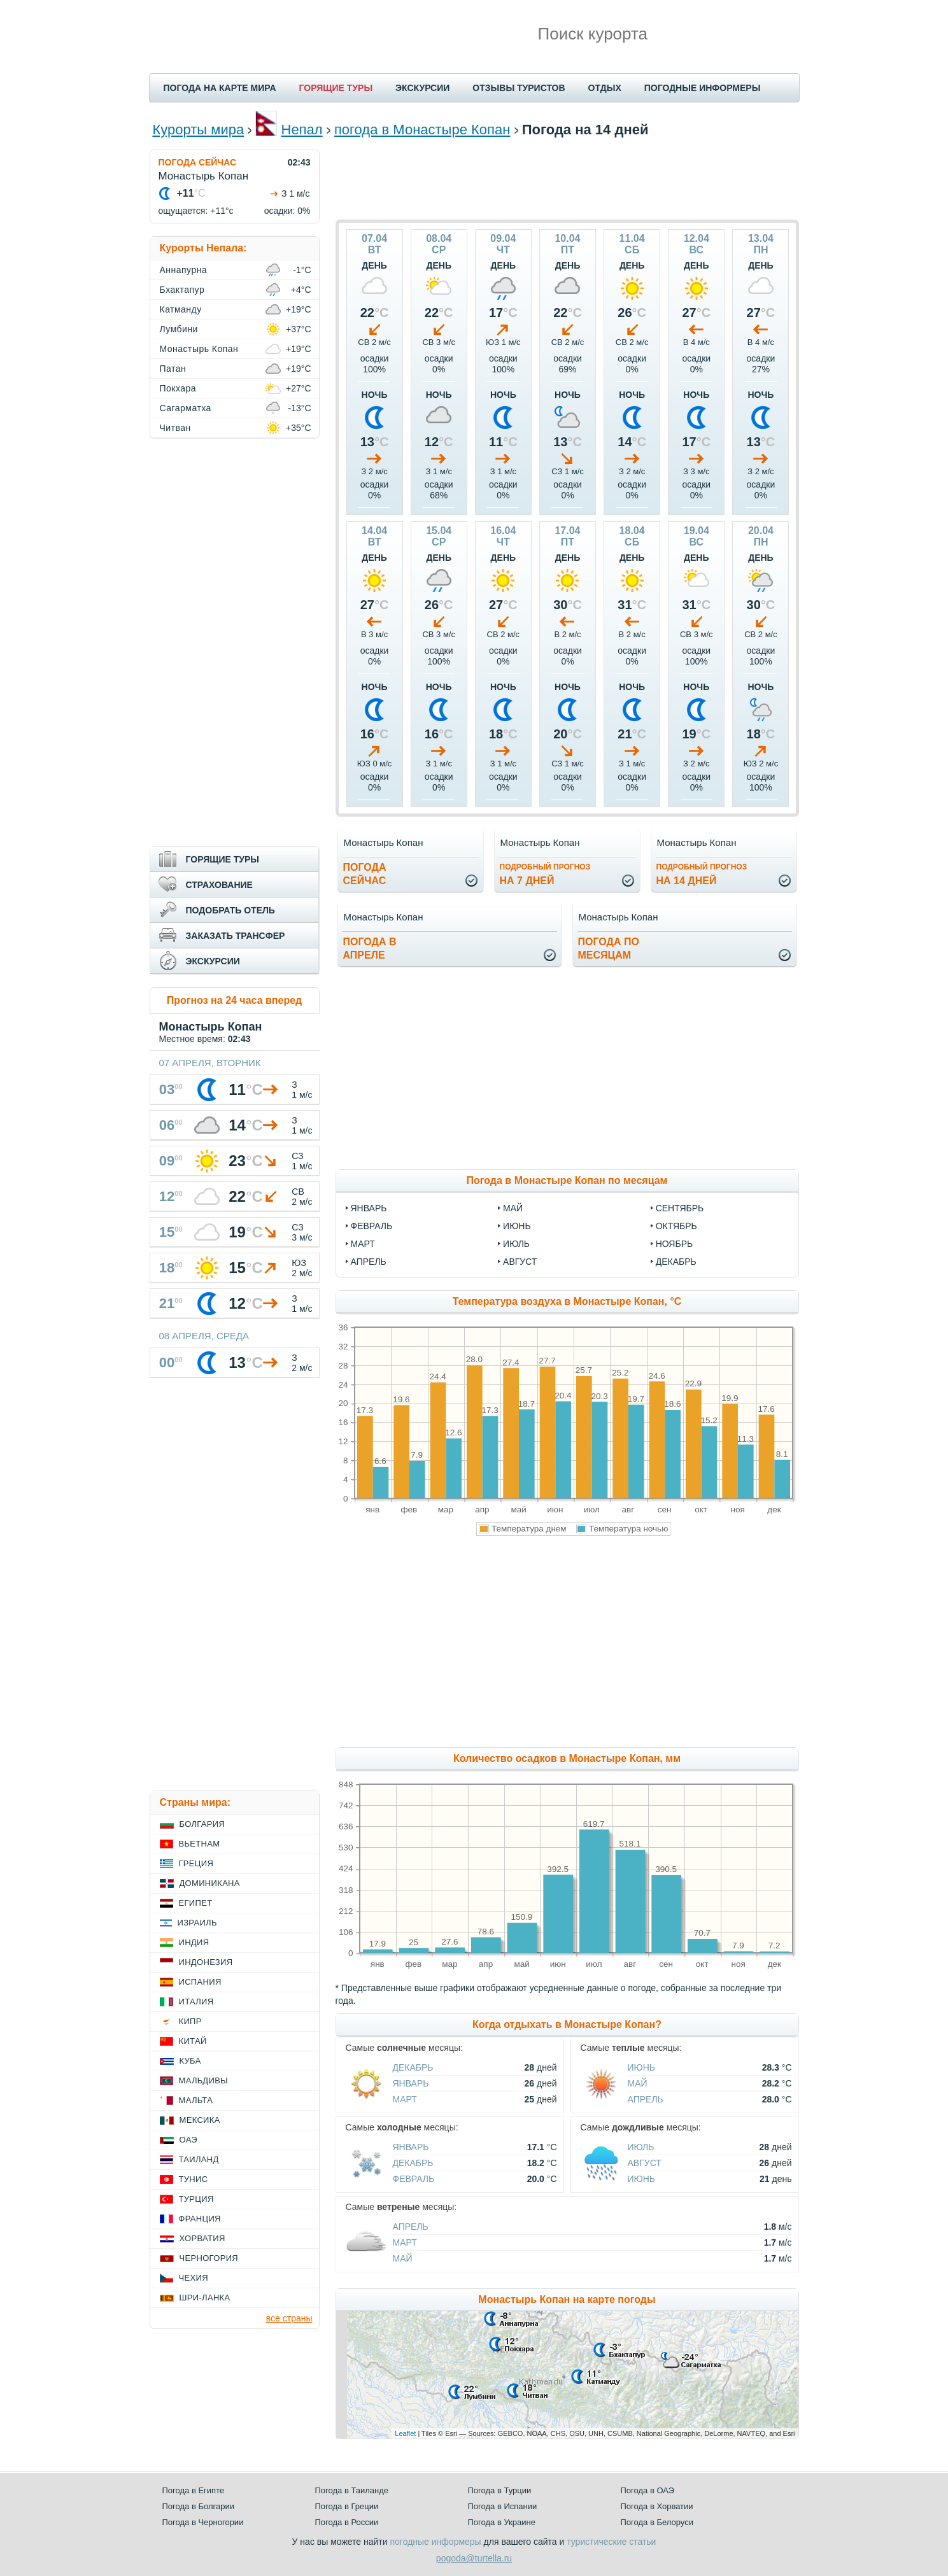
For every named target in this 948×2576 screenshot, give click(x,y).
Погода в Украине (501, 2522)
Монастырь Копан (199, 349)
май (513, 1208)
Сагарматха (185, 408)
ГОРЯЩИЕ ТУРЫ (336, 88)
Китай (193, 2041)
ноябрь (674, 1244)
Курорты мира (198, 129)
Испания (200, 1982)
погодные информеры (435, 2542)
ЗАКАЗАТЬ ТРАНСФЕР (235, 936)
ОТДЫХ (604, 88)
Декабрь (413, 2067)
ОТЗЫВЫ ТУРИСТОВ (518, 88)
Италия (196, 2001)
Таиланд (199, 2159)
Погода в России (347, 2522)
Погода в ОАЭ (647, 2490)
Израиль (197, 1922)
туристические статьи (611, 2542)
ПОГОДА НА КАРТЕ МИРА (220, 88)
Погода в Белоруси (657, 2522)
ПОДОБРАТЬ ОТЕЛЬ (230, 910)
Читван (175, 428)
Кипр (190, 2021)
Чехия (193, 2278)
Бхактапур (182, 290)
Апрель (645, 2099)
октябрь (676, 1226)
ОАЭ (189, 2139)
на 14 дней (701, 874)
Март (405, 2099)
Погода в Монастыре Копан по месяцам (567, 1180)
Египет (196, 1903)
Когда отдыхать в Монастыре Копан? (566, 2024)
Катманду (181, 309)
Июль (641, 2147)
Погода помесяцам (608, 948)
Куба (190, 2061)
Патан (173, 368)
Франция (200, 2218)
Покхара (178, 388)
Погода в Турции (500, 2490)
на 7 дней (545, 874)
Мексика (200, 2120)
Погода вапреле (370, 948)
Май (637, 2083)
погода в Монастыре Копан (422, 129)
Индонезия (206, 1962)
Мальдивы (203, 2080)
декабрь (676, 1261)
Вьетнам (199, 1843)
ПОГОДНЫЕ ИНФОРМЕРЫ (702, 88)
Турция (196, 2199)
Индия (194, 1942)
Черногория (209, 2258)
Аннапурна (184, 270)
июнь (517, 1226)
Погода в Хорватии (657, 2506)
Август (644, 2163)
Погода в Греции (347, 2506)
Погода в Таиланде (352, 2490)
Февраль (414, 2179)
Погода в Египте (193, 2490)
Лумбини (179, 329)
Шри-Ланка (205, 2297)
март (363, 1244)
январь (369, 1208)
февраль (372, 1226)
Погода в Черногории (203, 2522)
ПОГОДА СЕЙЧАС (198, 162)
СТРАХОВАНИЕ (219, 885)
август (520, 1261)
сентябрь (680, 1208)
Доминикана (210, 1883)
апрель (368, 1261)
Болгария (202, 1824)
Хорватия (202, 2238)
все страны (289, 2318)
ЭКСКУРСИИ (422, 88)
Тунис (193, 2179)
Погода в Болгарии (198, 2506)
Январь (411, 2083)
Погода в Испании (502, 2506)
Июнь (642, 2067)
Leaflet (405, 2433)
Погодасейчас (364, 874)
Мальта (196, 2100)
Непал (302, 129)
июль (516, 1244)
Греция (196, 1863)
